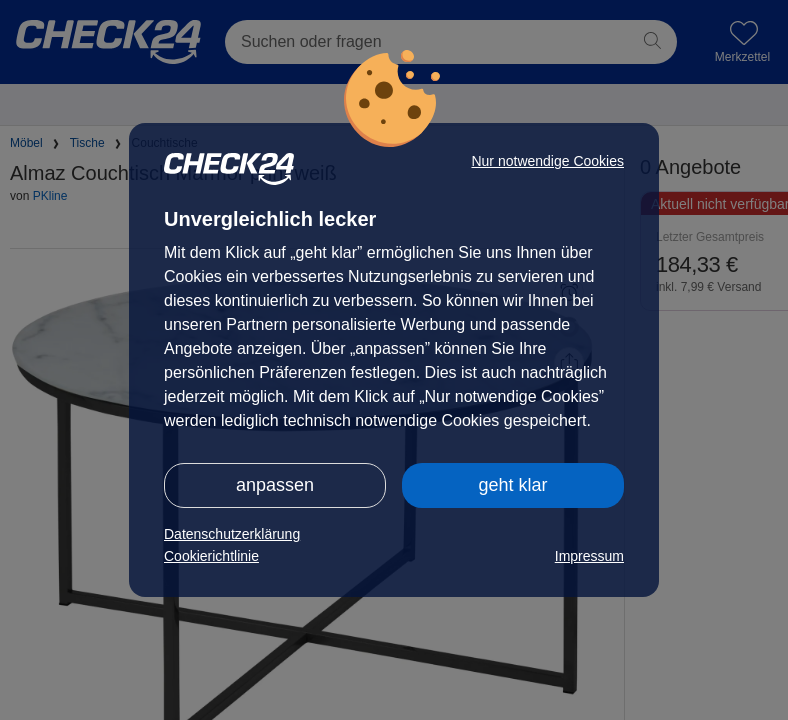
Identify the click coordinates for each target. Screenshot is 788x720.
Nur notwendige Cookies (547, 161)
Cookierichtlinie (211, 556)
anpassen (275, 485)
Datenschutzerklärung (232, 534)
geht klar (512, 485)
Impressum (589, 556)
